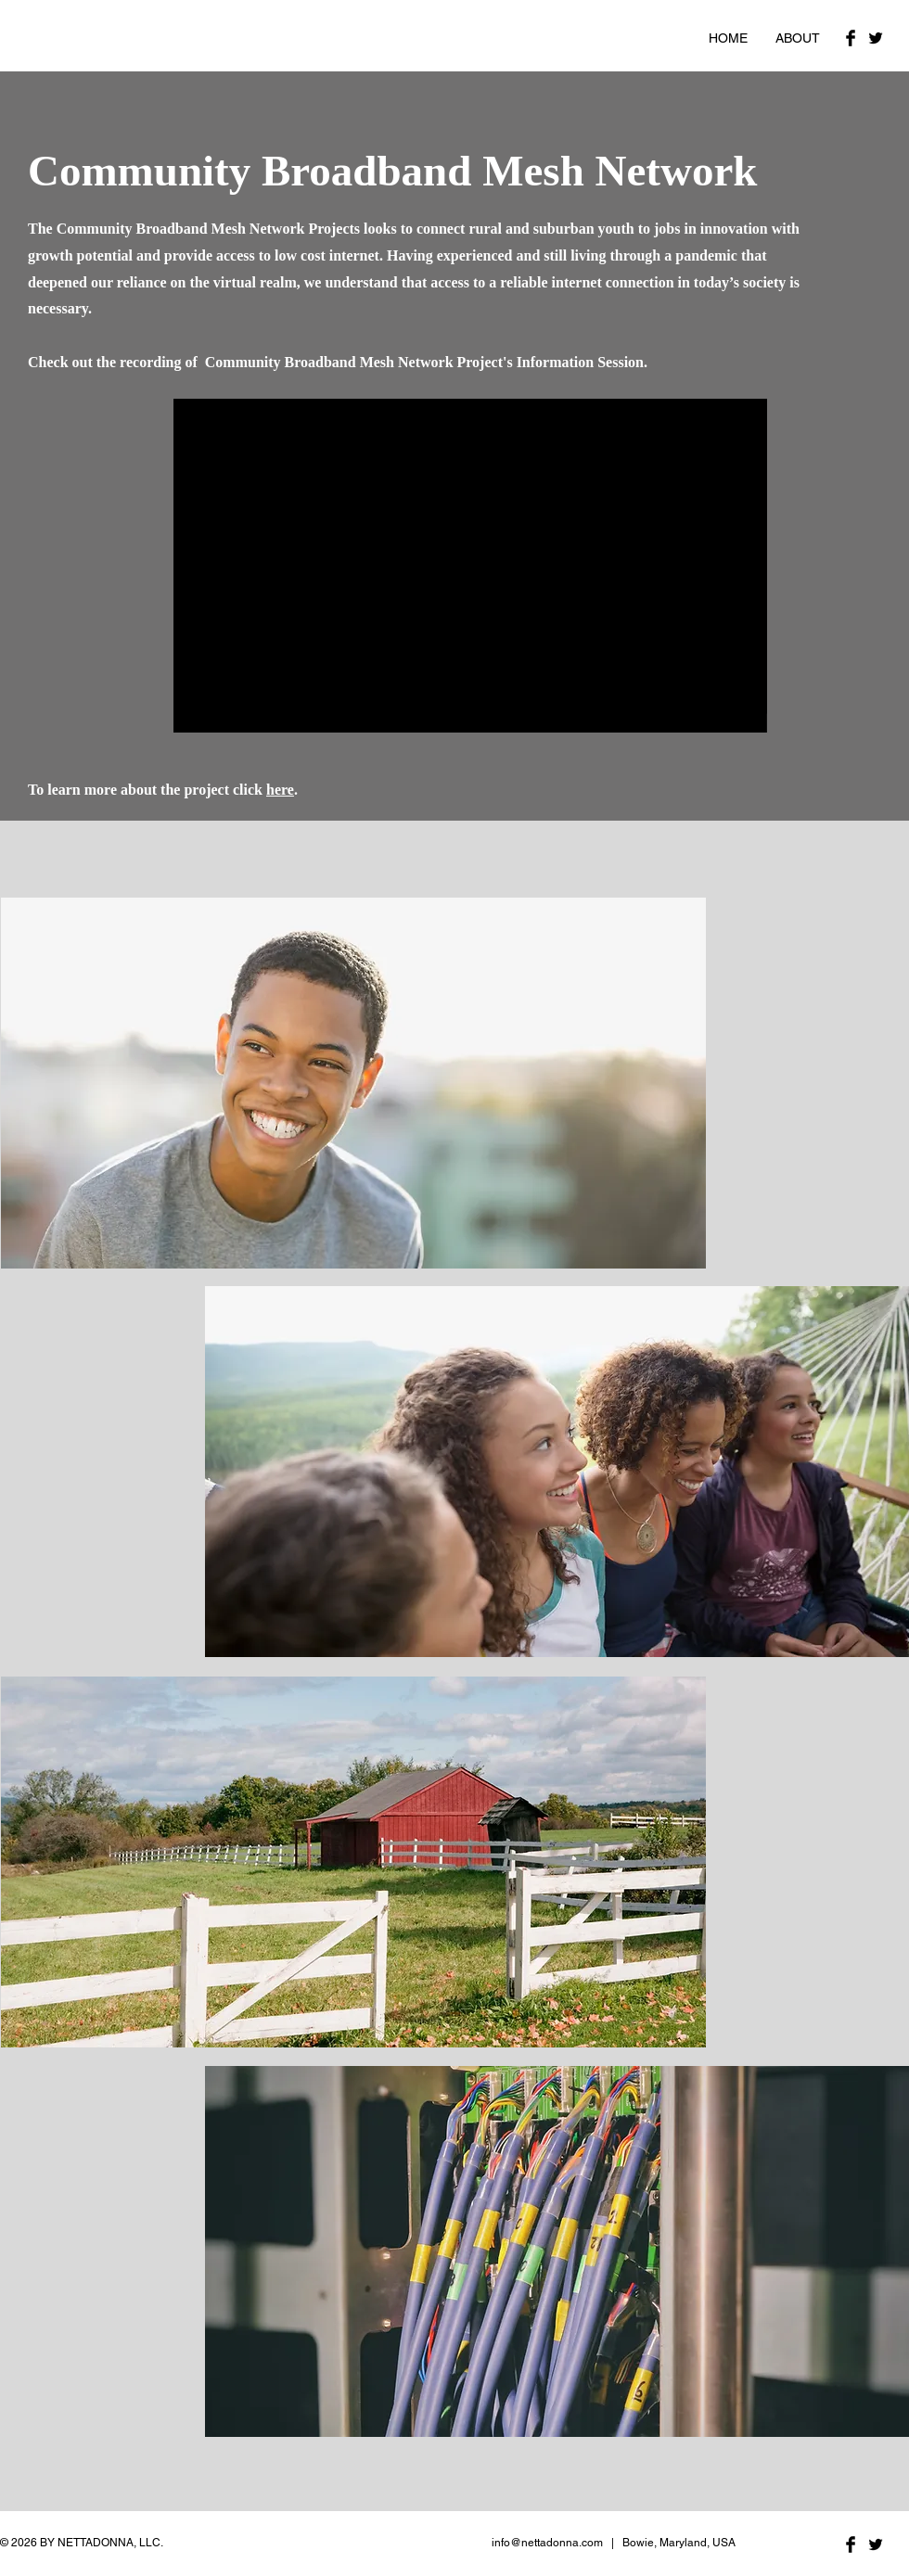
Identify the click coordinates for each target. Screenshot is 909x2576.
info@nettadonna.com (547, 2542)
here (280, 789)
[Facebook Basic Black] (850, 38)
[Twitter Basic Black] (875, 38)
